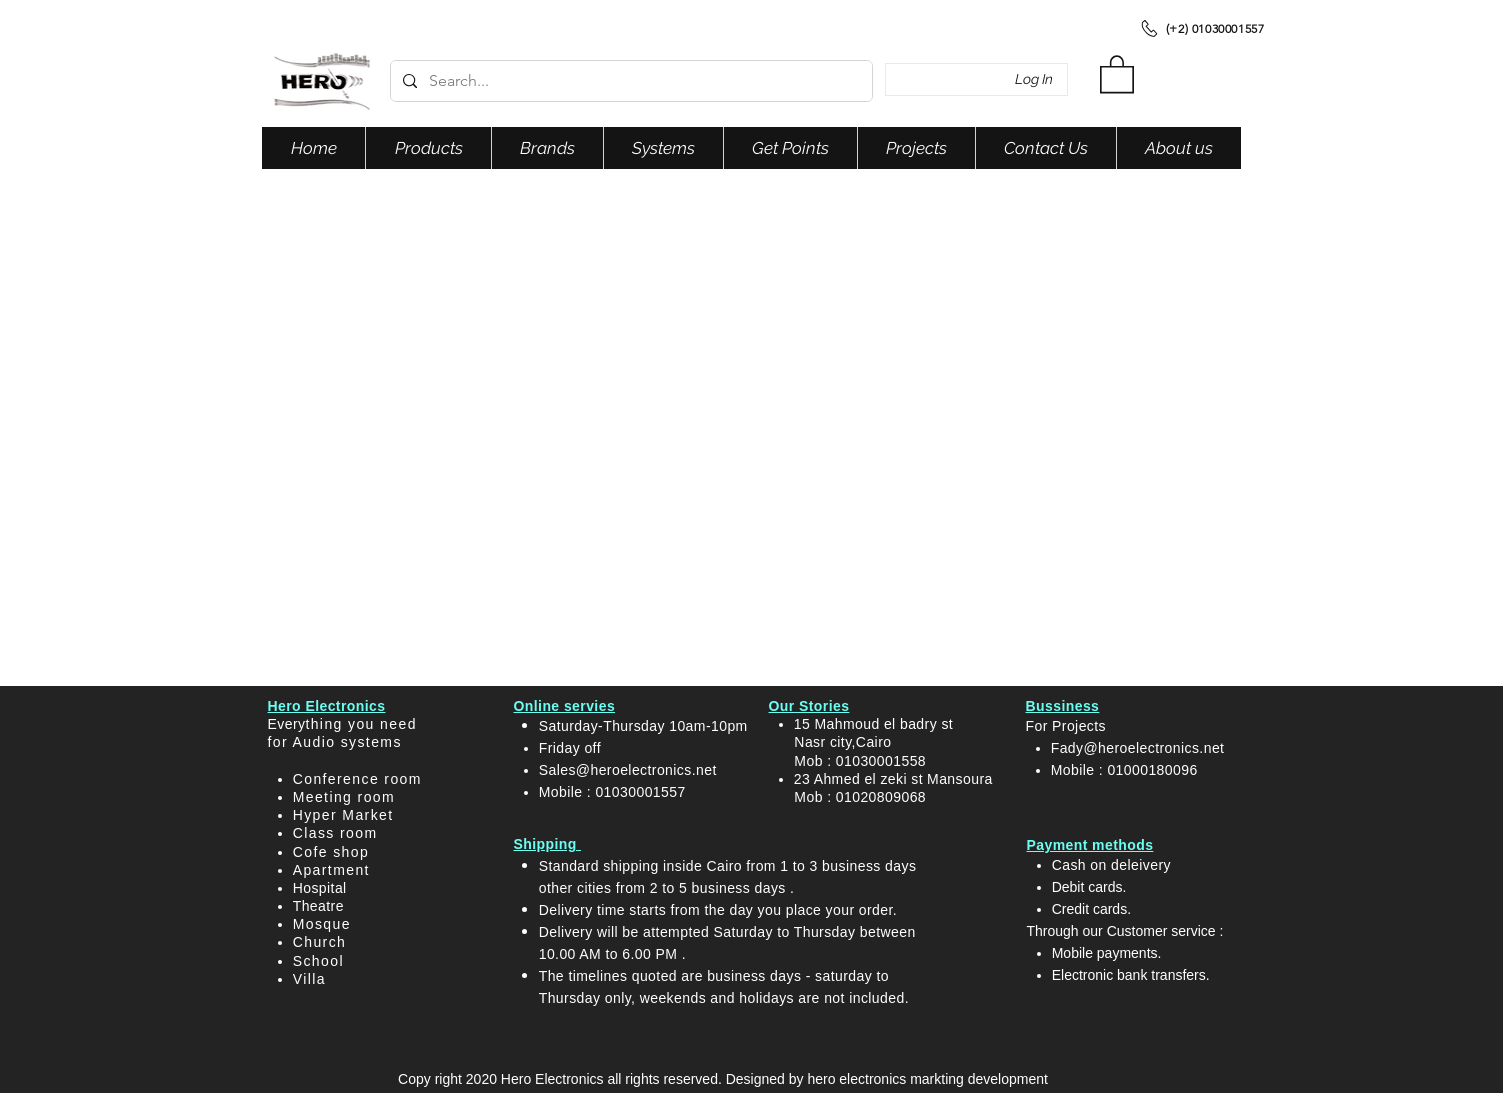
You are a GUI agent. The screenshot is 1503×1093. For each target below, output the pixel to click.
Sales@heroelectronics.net (628, 770)
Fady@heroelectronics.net (1138, 748)
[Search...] (629, 81)
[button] (1117, 73)
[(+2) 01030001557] (1201, 28)
